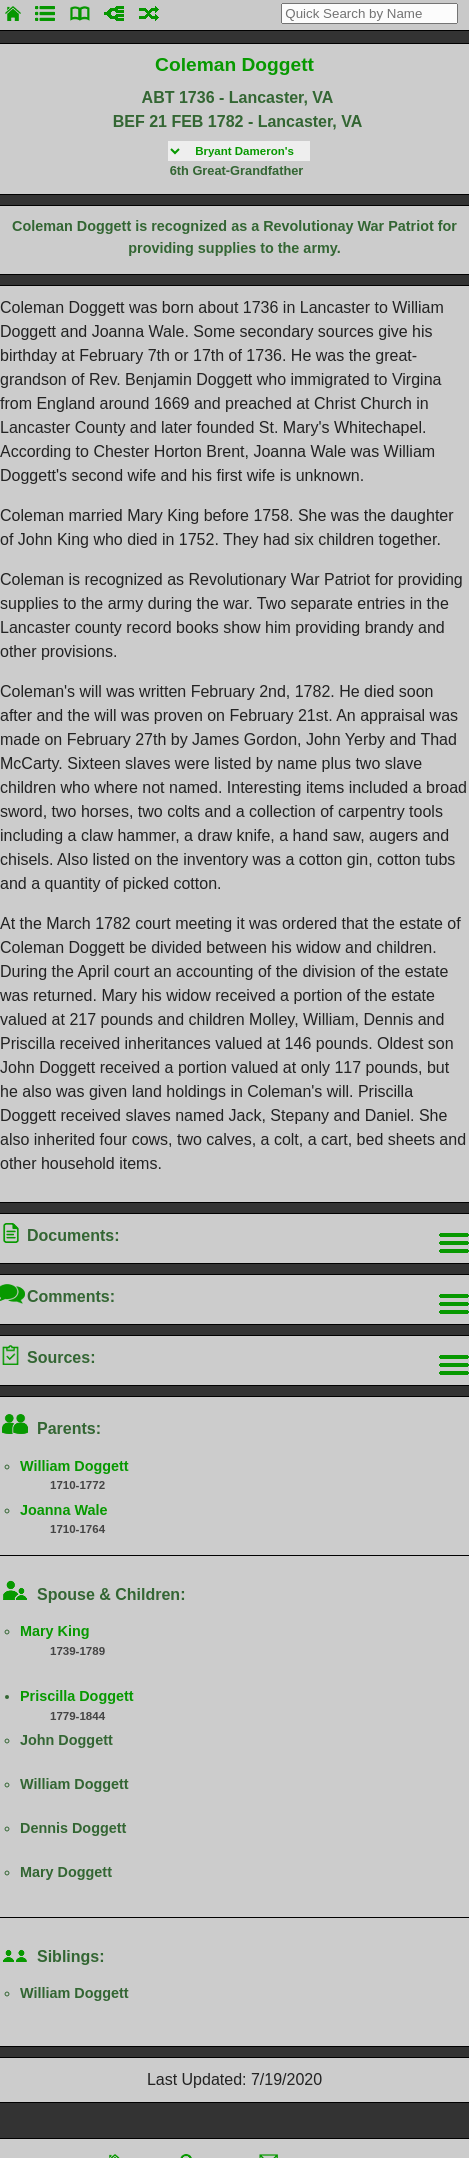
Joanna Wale (63, 1510)
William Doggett (74, 1466)
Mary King (55, 1631)
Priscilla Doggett (77, 1696)
